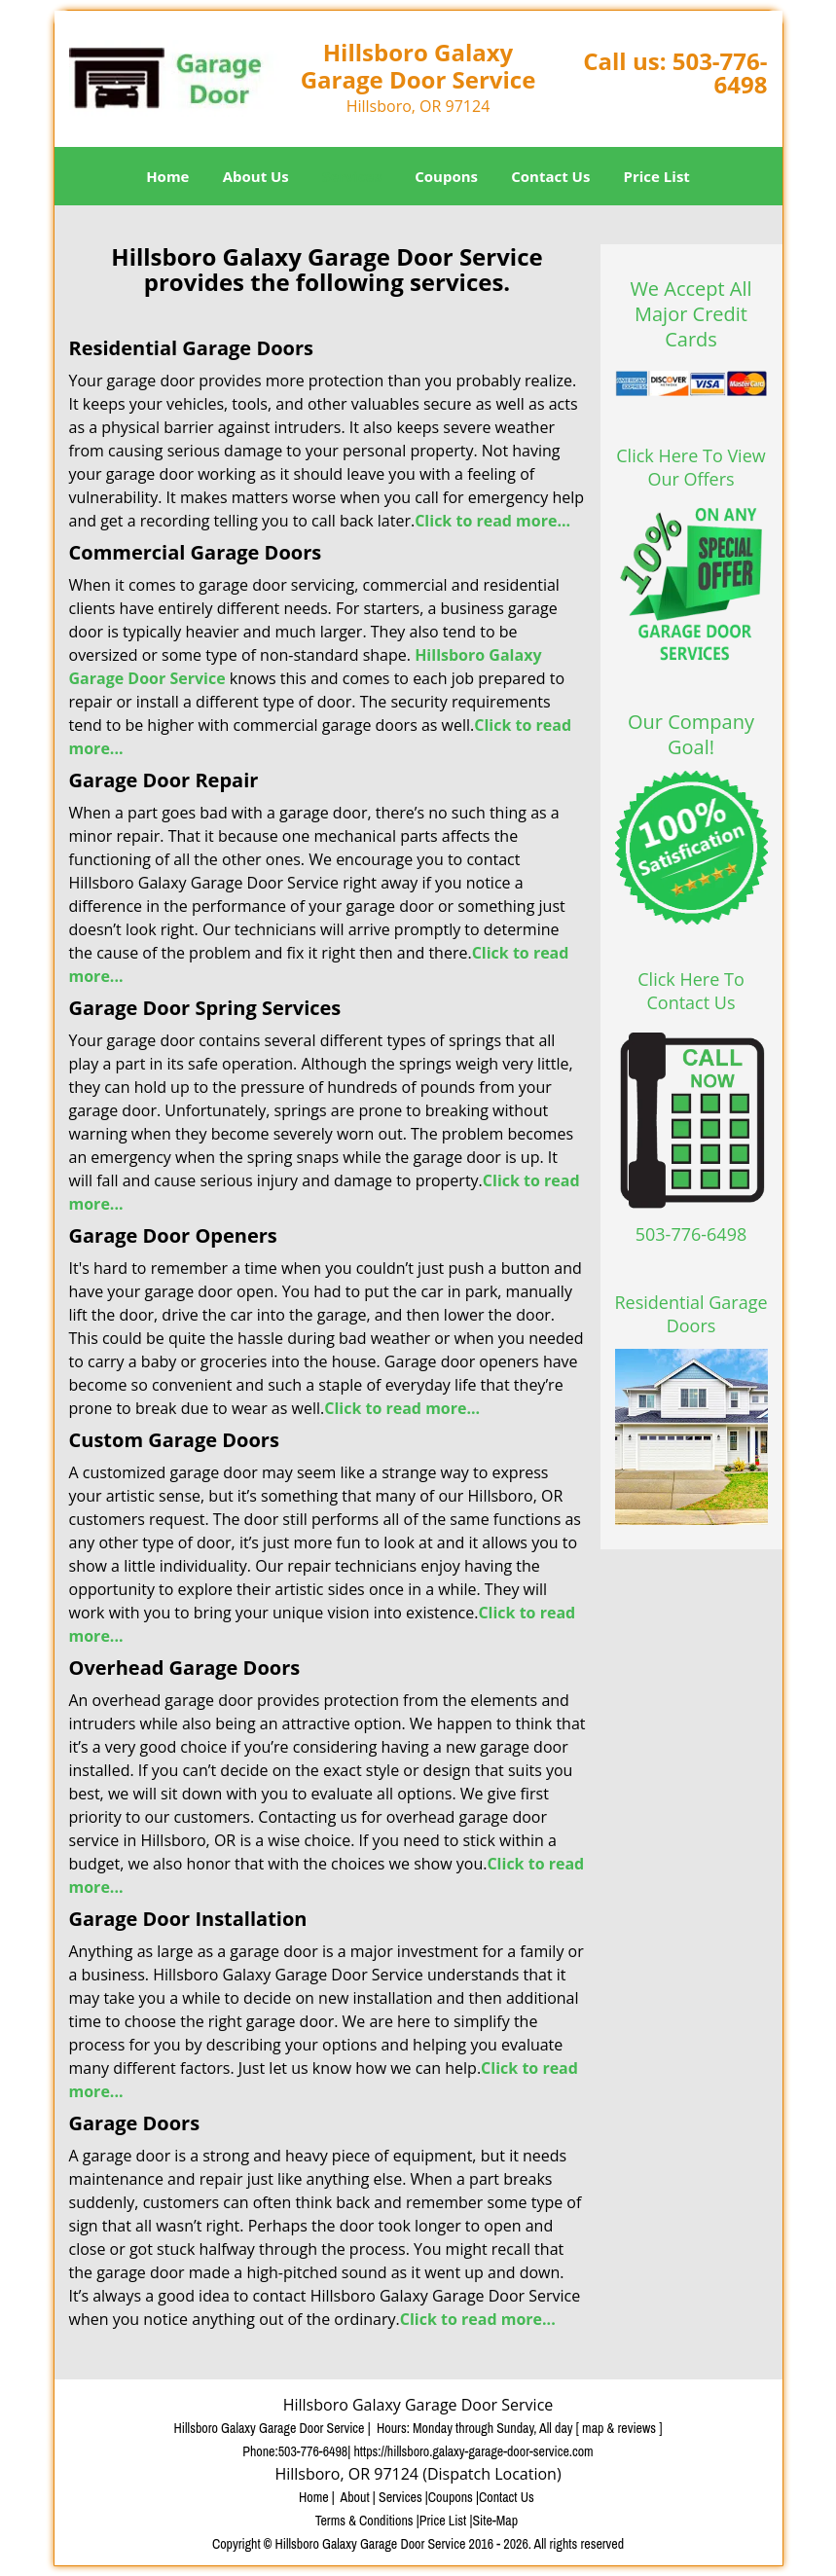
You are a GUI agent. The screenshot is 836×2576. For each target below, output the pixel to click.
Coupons (446, 176)
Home (167, 176)
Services (352, 176)
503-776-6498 (720, 72)
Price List (657, 176)
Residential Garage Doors (691, 1313)
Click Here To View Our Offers (690, 467)
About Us (256, 176)
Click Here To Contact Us (690, 990)
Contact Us (550, 176)
